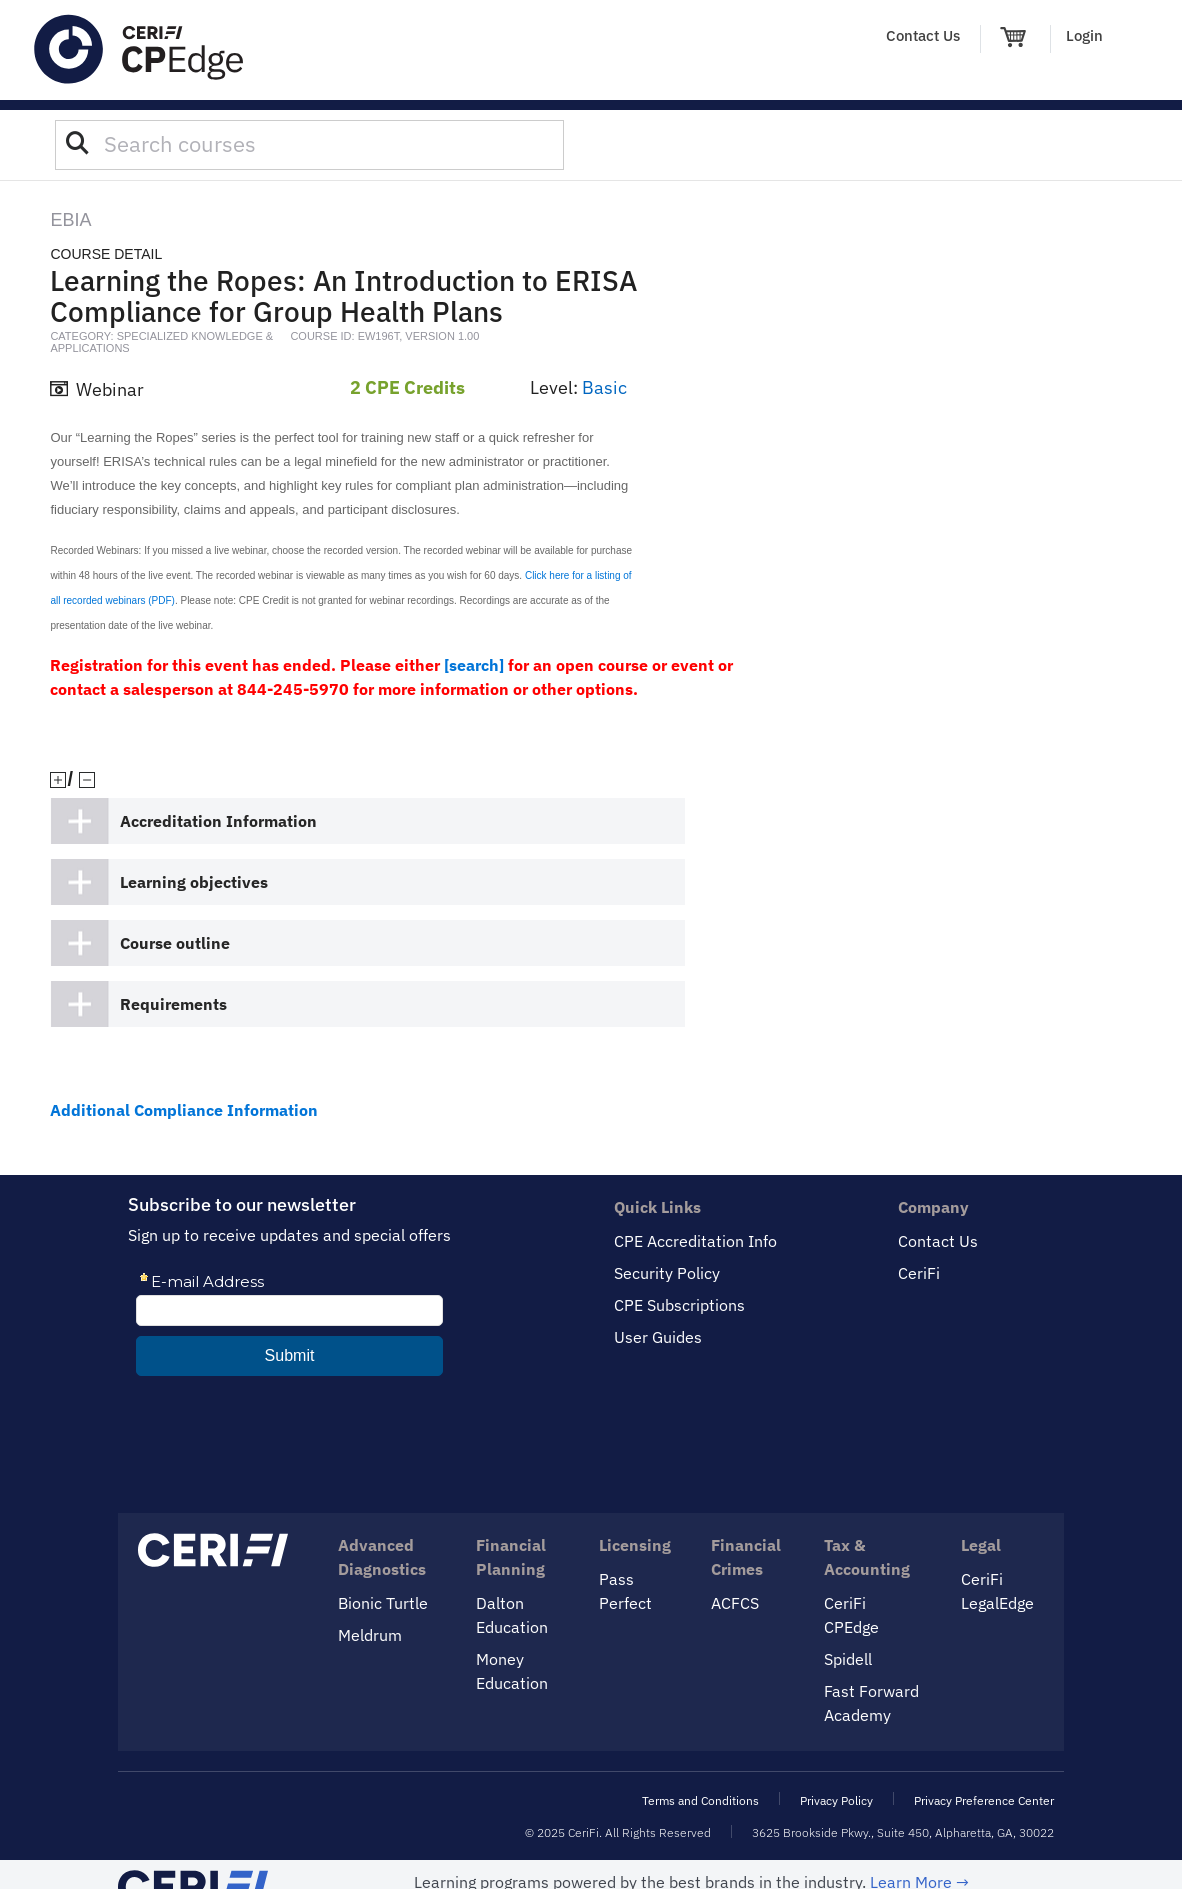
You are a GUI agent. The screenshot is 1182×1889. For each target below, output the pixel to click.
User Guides (658, 1337)
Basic (604, 387)
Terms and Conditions (700, 1800)
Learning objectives (194, 882)
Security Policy (667, 1273)
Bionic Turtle (383, 1603)
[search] (474, 665)
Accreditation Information (218, 821)
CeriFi (919, 1273)
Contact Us (923, 35)
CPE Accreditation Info (695, 1241)
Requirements (173, 1004)
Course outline (175, 943)
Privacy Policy (836, 1800)
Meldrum (370, 1635)
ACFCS (735, 1603)
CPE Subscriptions (679, 1305)
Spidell (848, 1659)
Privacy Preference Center (984, 1800)
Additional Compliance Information (184, 1110)
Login (1084, 35)
